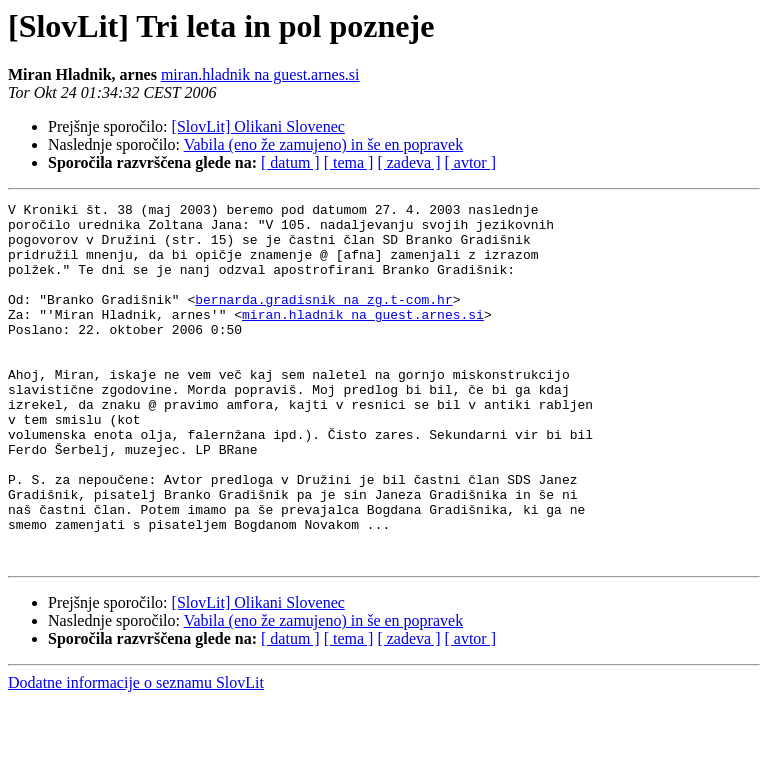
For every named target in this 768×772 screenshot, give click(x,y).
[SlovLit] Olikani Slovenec (258, 126)
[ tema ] (349, 162)
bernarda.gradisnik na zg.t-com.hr (323, 320)
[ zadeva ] (408, 162)
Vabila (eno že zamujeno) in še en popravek (323, 144)
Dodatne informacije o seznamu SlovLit (136, 754)
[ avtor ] (470, 162)
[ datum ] (290, 162)
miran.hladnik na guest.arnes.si (260, 74)
